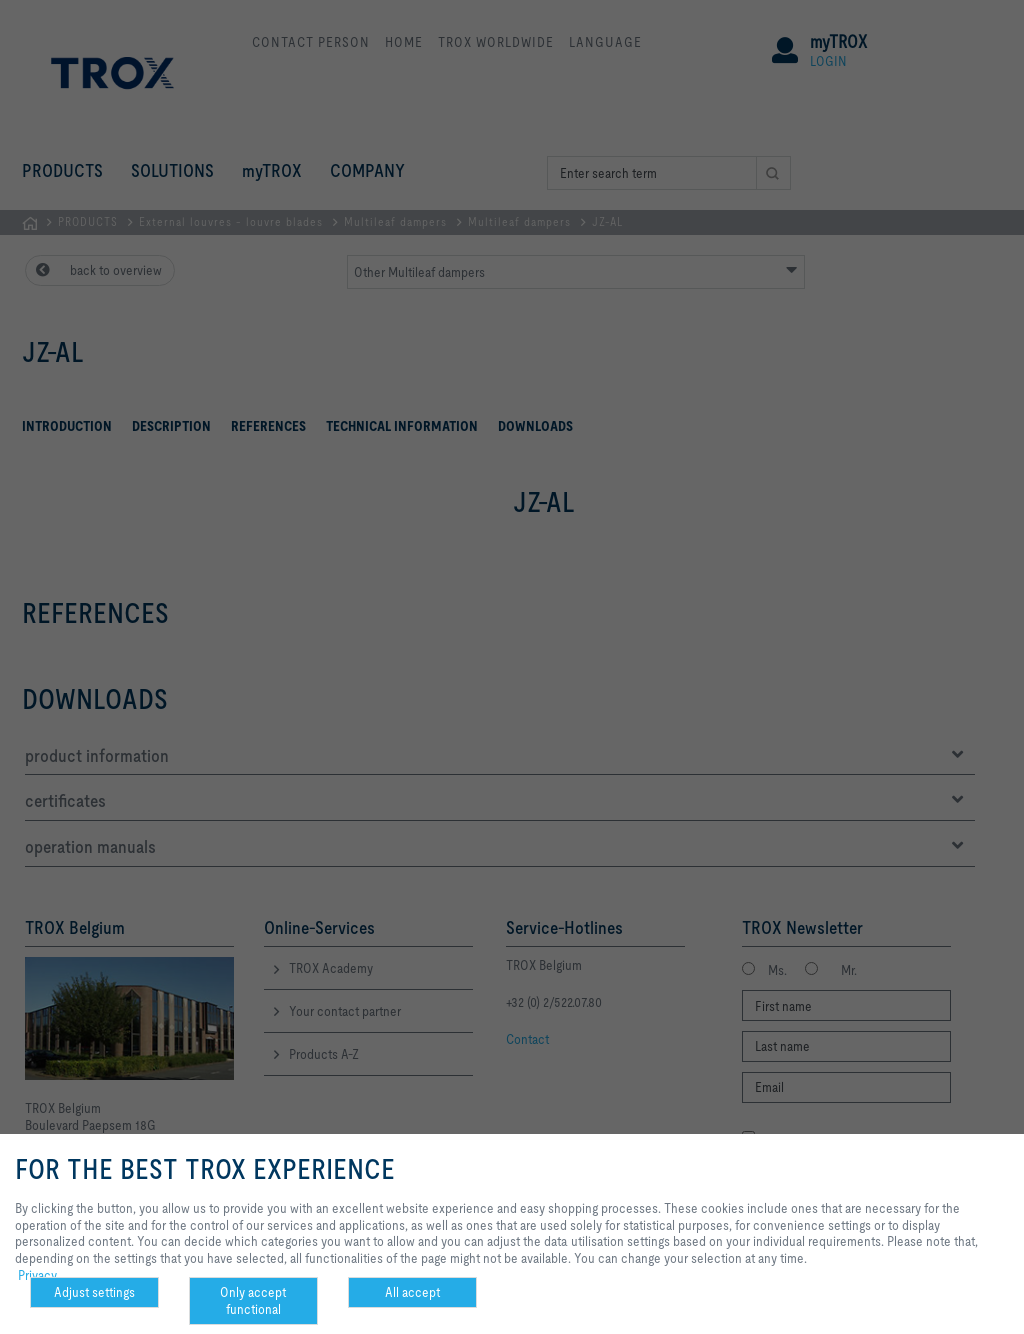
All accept (412, 1292)
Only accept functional (253, 1300)
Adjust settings (94, 1292)
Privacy (37, 1275)
